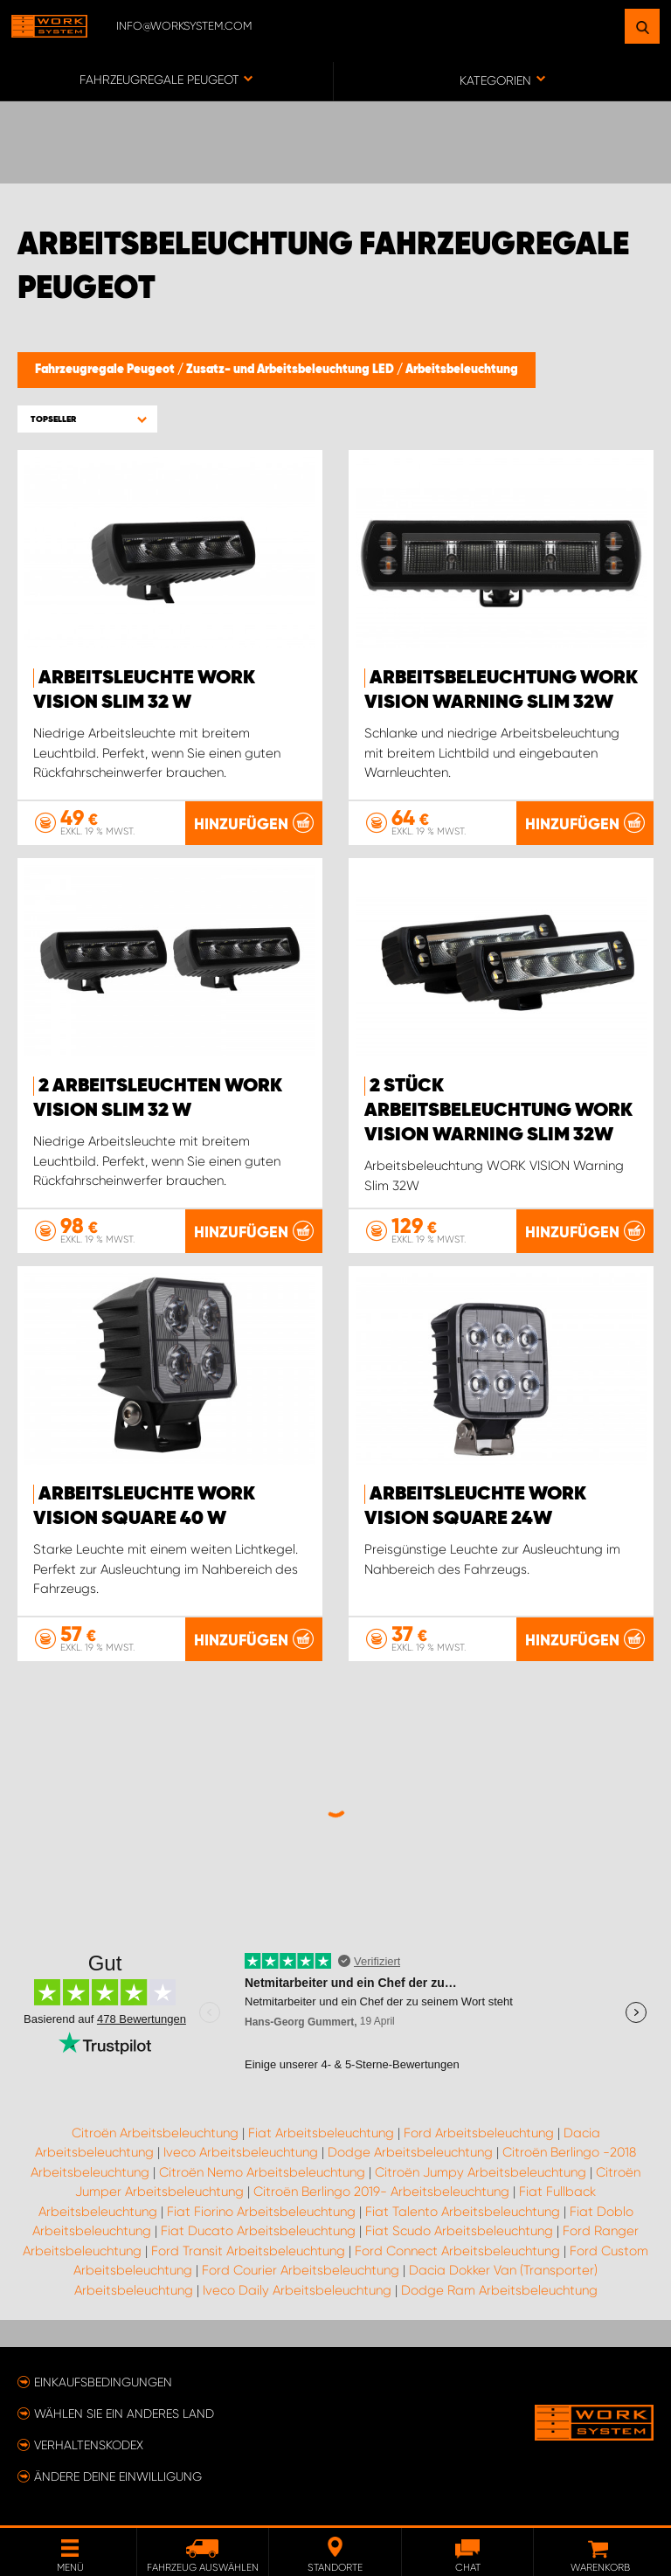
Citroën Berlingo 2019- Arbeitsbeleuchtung (381, 2191)
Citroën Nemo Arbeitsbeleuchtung (262, 2172)
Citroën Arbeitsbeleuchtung (155, 2133)
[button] (87, 419)
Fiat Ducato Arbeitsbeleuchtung (258, 2231)
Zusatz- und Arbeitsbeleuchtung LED (291, 370)
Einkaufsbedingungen (103, 2382)
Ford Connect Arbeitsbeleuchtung (457, 2251)
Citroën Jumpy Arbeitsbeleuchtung (480, 2172)
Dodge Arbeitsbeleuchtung (410, 2152)
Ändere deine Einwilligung (118, 2476)
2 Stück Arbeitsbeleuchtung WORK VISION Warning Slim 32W (498, 1111)
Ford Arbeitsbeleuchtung (479, 2133)
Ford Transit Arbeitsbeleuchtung (248, 2251)
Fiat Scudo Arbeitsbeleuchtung (459, 2231)
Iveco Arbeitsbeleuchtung (240, 2152)
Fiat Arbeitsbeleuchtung (321, 2133)
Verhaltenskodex (88, 2445)
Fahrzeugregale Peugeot (106, 370)
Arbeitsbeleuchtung (461, 370)
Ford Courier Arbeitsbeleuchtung (300, 2270)
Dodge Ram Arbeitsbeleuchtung (499, 2290)
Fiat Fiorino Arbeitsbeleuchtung (261, 2211)
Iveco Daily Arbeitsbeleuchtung (297, 2290)
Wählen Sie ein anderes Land (124, 2413)
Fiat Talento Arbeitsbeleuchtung (462, 2211)
